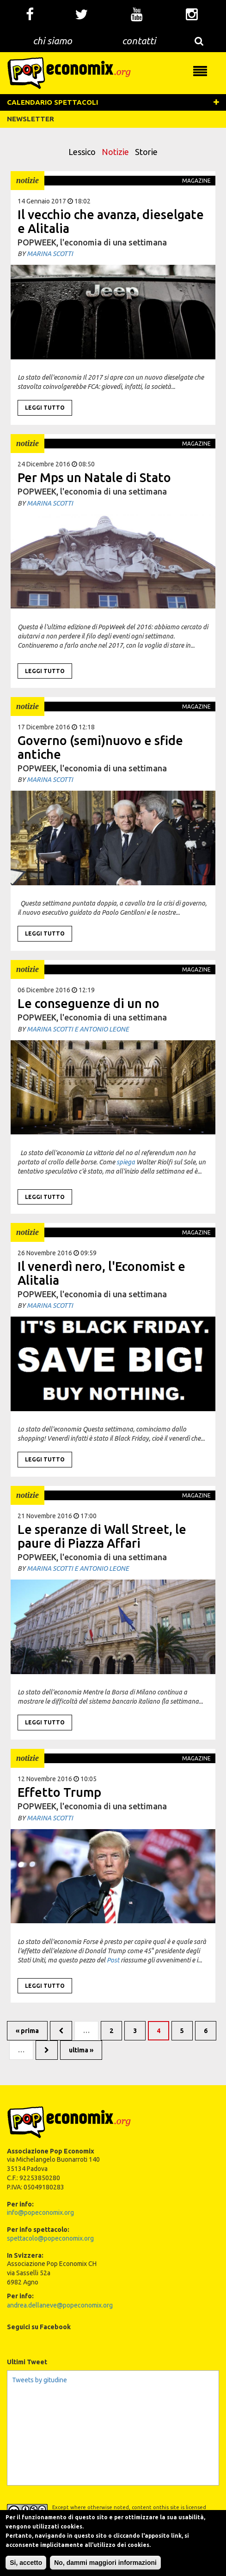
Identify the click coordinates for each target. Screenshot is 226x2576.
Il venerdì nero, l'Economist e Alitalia (101, 1273)
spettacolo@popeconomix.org (50, 2238)
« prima (27, 2030)
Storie (146, 151)
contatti (139, 40)
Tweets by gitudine (39, 2380)
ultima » (81, 2050)
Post (113, 1960)
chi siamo (52, 40)
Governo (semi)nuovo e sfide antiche (100, 747)
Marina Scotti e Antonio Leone (78, 1029)
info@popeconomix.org (40, 2212)
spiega (125, 1162)
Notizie (115, 151)
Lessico (82, 151)
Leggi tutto (45, 408)
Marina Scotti (50, 253)
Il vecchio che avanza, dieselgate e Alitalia (111, 221)
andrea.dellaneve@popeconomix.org (60, 2305)
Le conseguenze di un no (88, 1003)
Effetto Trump (59, 1792)
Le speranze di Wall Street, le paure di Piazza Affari (102, 1536)
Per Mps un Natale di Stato (94, 477)
